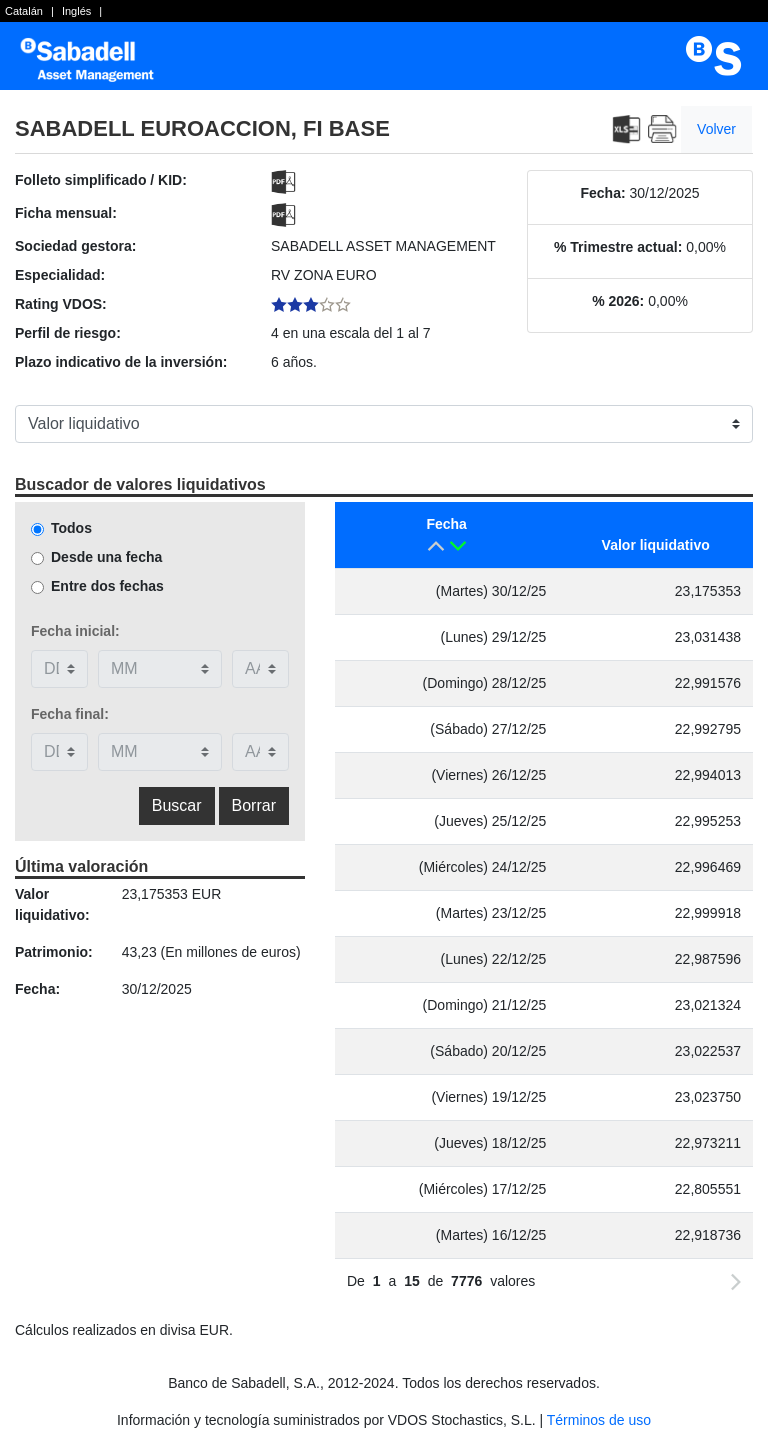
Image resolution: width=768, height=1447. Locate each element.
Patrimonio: (54, 952)
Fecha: (602, 193)
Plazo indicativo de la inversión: (121, 362)
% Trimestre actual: (618, 247)
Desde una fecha (106, 557)
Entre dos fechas (107, 586)
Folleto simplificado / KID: (101, 180)
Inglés (76, 11)
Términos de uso (599, 1420)
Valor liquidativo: (52, 904)
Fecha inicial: (75, 631)
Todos (71, 528)
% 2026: (618, 301)
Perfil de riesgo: (68, 333)
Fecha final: (70, 714)
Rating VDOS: (61, 304)
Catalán (24, 11)
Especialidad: (60, 275)
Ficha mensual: (66, 213)
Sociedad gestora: (75, 246)
